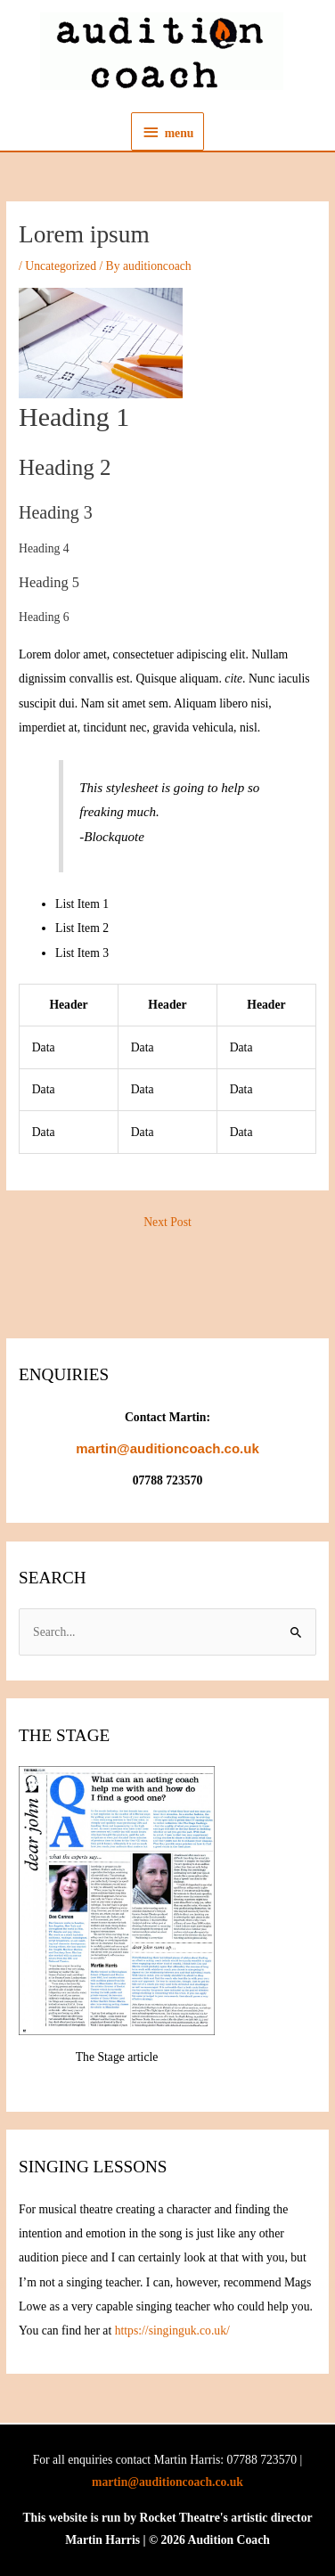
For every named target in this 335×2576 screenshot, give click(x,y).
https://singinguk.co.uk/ (172, 2330)
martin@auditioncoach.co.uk (167, 2482)
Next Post (167, 1222)
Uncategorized (60, 266)
